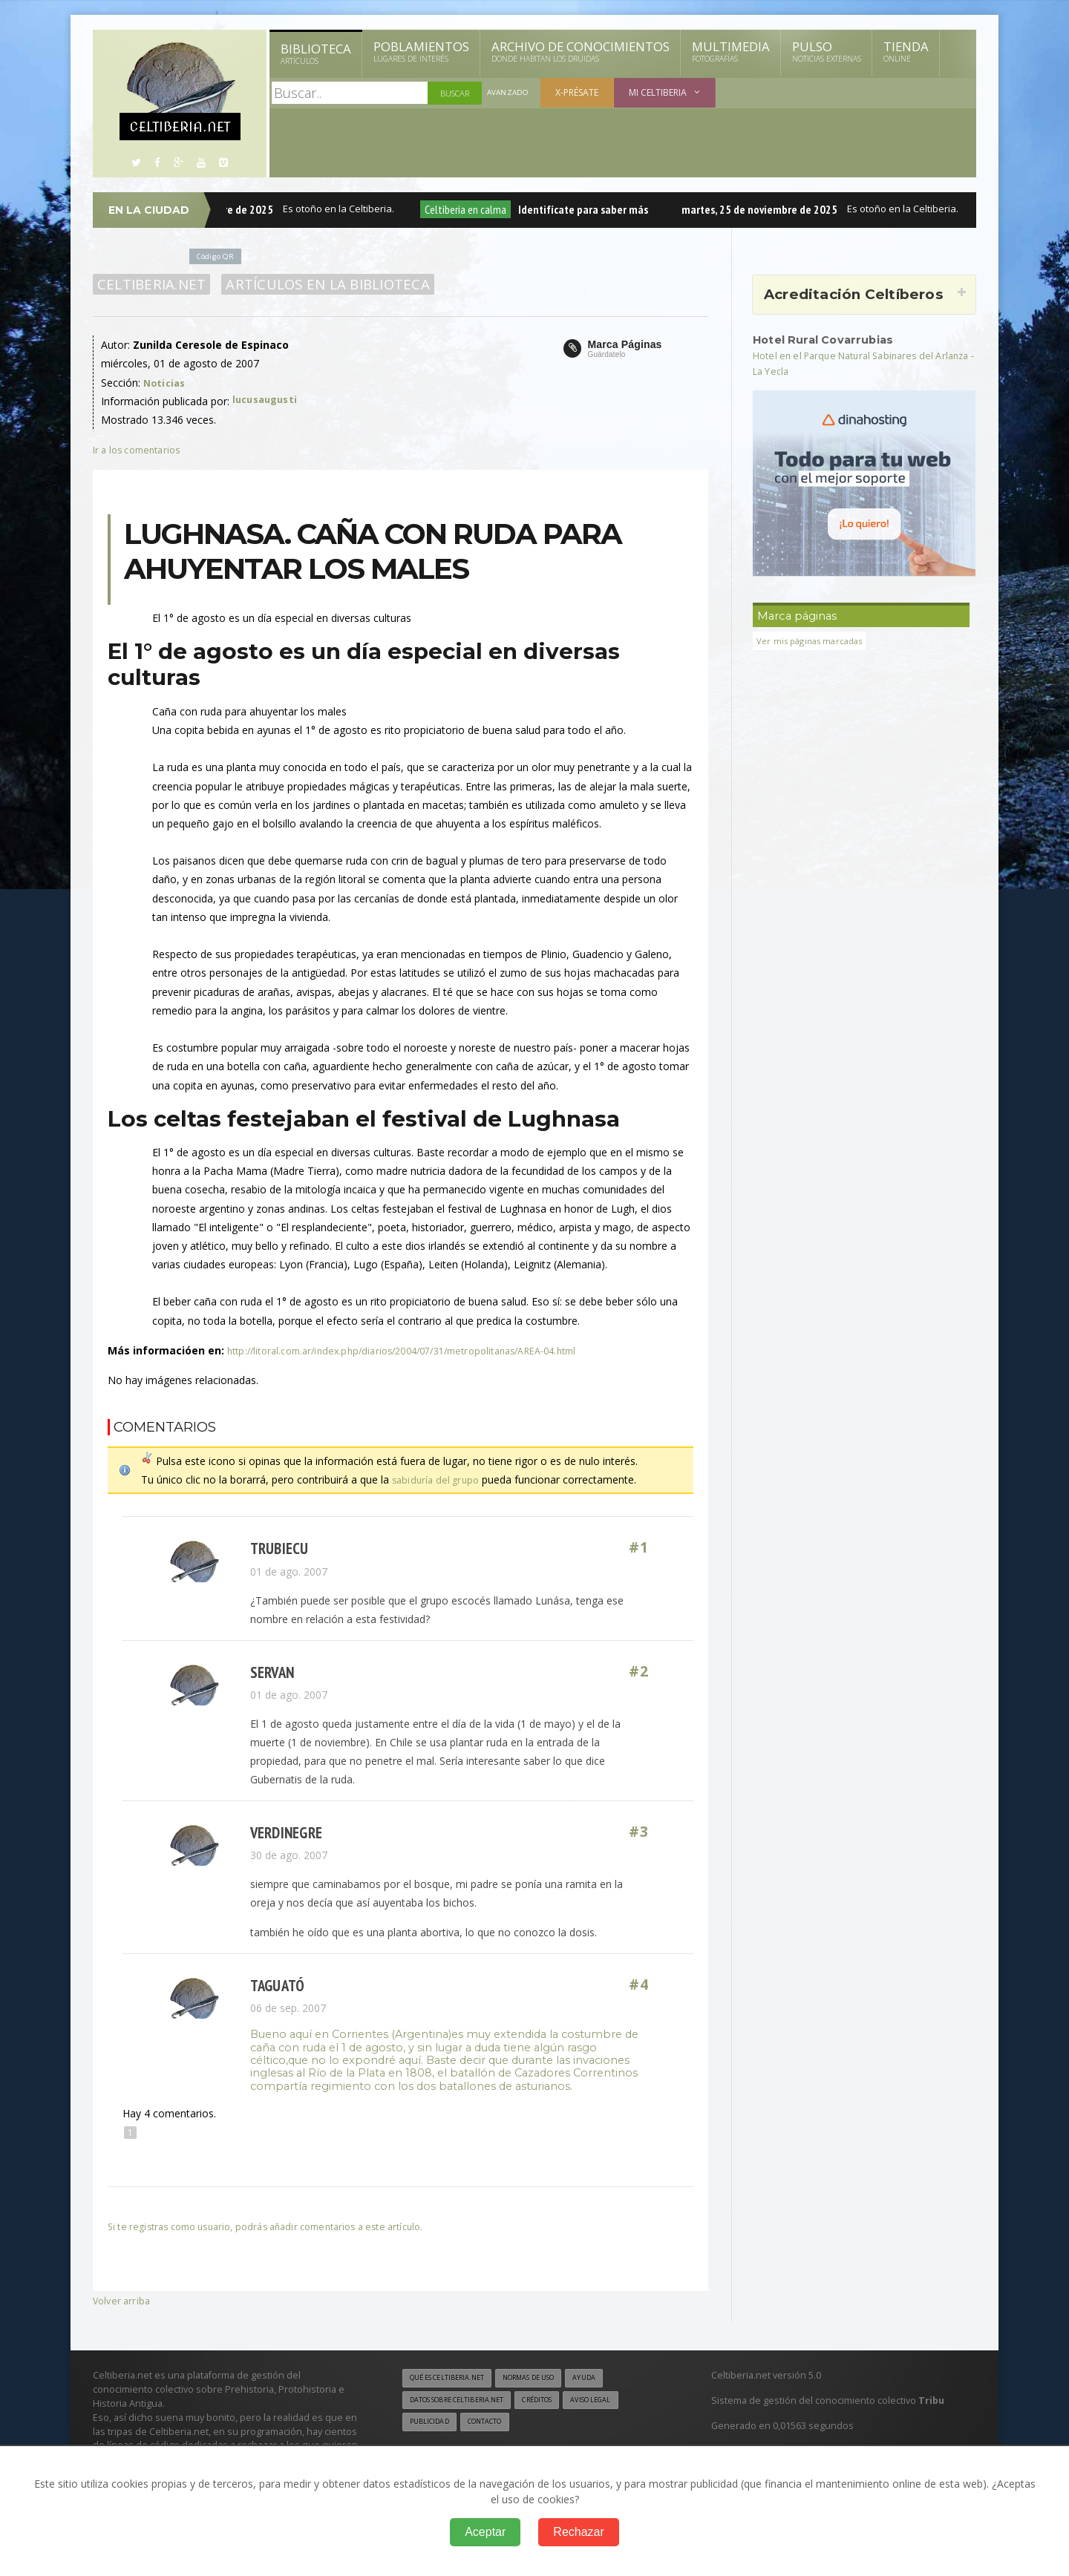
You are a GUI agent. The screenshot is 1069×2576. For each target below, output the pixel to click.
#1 (639, 1548)
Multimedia (731, 51)
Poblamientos (421, 51)
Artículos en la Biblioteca (318, 284)
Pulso (826, 51)
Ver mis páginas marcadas (814, 641)
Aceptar (485, 2532)
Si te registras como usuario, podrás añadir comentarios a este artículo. (280, 2226)
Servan (271, 1672)
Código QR (218, 255)
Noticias (165, 383)
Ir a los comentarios (141, 449)
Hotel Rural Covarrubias (830, 339)
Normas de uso (548, 2378)
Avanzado (509, 93)
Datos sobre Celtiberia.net (465, 2401)
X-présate (579, 92)
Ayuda (611, 2378)
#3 (639, 1832)
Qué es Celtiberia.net (453, 2378)
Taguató (276, 1986)
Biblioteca (316, 53)
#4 (639, 1985)
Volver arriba (123, 2300)
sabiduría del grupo (437, 1479)
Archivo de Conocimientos (580, 51)
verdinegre (285, 1833)
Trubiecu (277, 1548)
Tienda (906, 51)
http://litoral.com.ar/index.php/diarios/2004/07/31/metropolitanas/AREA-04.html (417, 1350)
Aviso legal (619, 2401)
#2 (639, 1672)
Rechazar (578, 2532)
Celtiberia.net (148, 284)
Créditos (559, 2401)
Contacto (493, 2424)
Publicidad (432, 2424)
